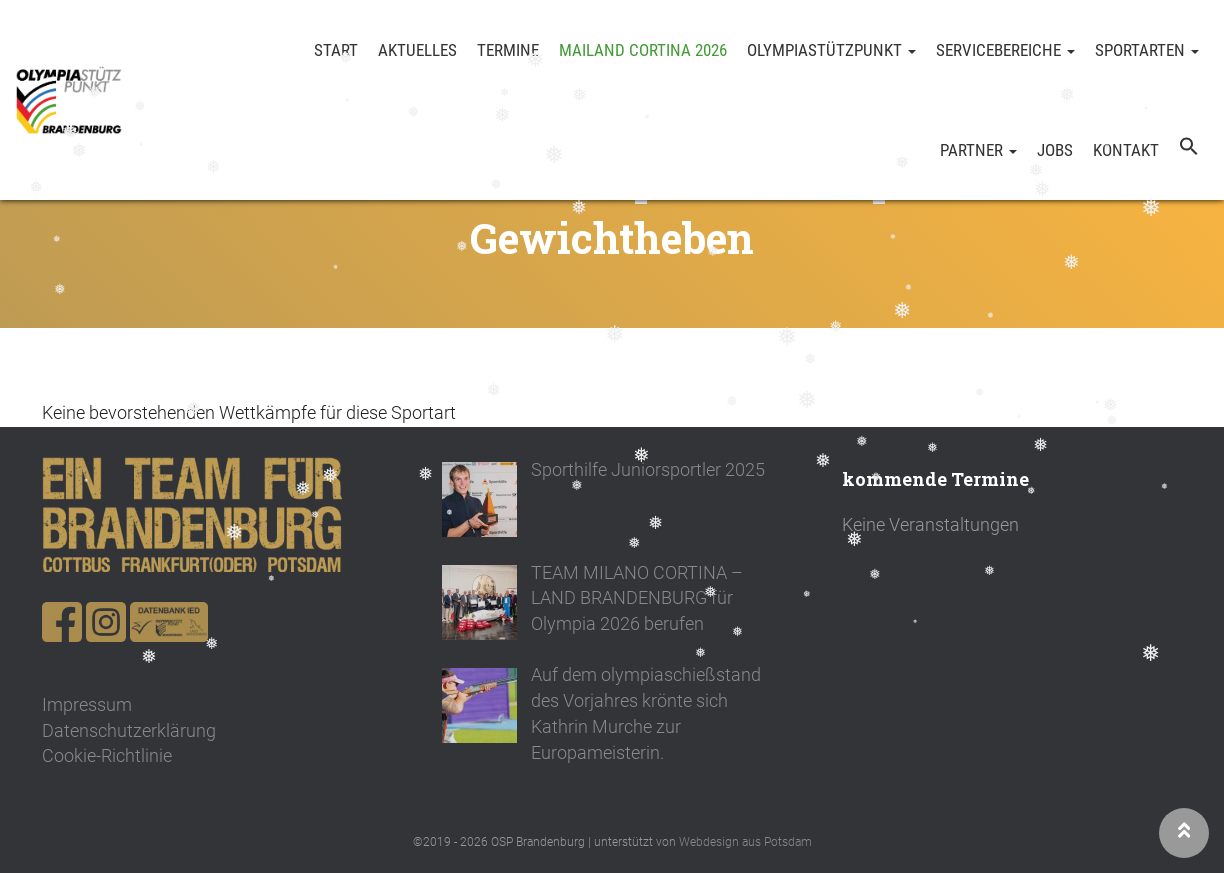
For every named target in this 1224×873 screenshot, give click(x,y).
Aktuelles (417, 50)
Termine (508, 50)
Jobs (1055, 150)
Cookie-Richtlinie (107, 755)
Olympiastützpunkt (831, 50)
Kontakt (1126, 150)
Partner (978, 150)
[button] (1189, 150)
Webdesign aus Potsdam (745, 842)
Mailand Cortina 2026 (643, 50)
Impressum (87, 704)
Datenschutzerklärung (129, 730)
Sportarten (1147, 50)
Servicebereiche (1005, 50)
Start (336, 50)
